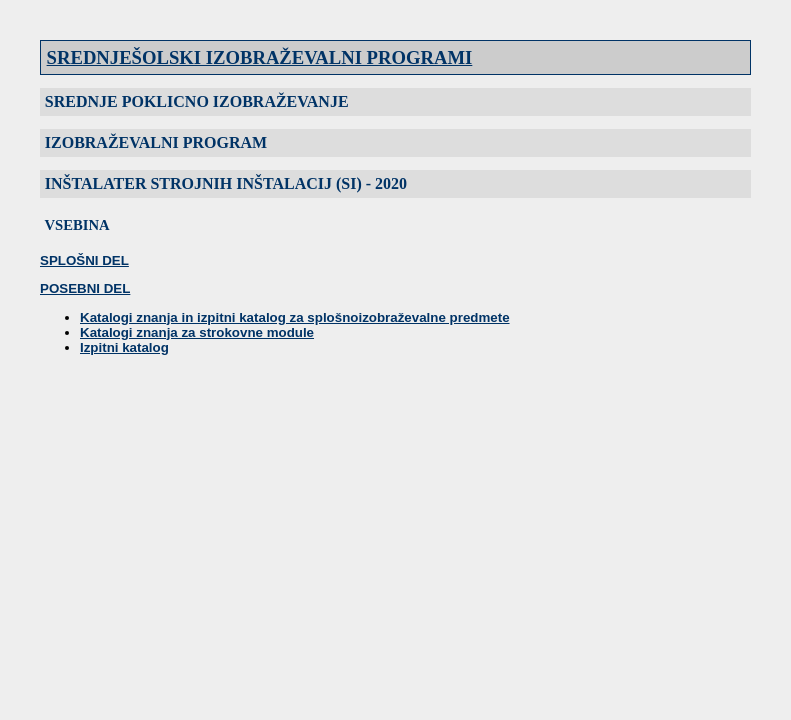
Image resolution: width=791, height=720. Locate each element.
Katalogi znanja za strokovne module (197, 332)
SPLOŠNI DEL (84, 260)
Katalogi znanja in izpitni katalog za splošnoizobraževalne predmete (295, 317)
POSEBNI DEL (85, 288)
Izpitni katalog (124, 347)
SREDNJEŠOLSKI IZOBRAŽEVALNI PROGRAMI (260, 57)
